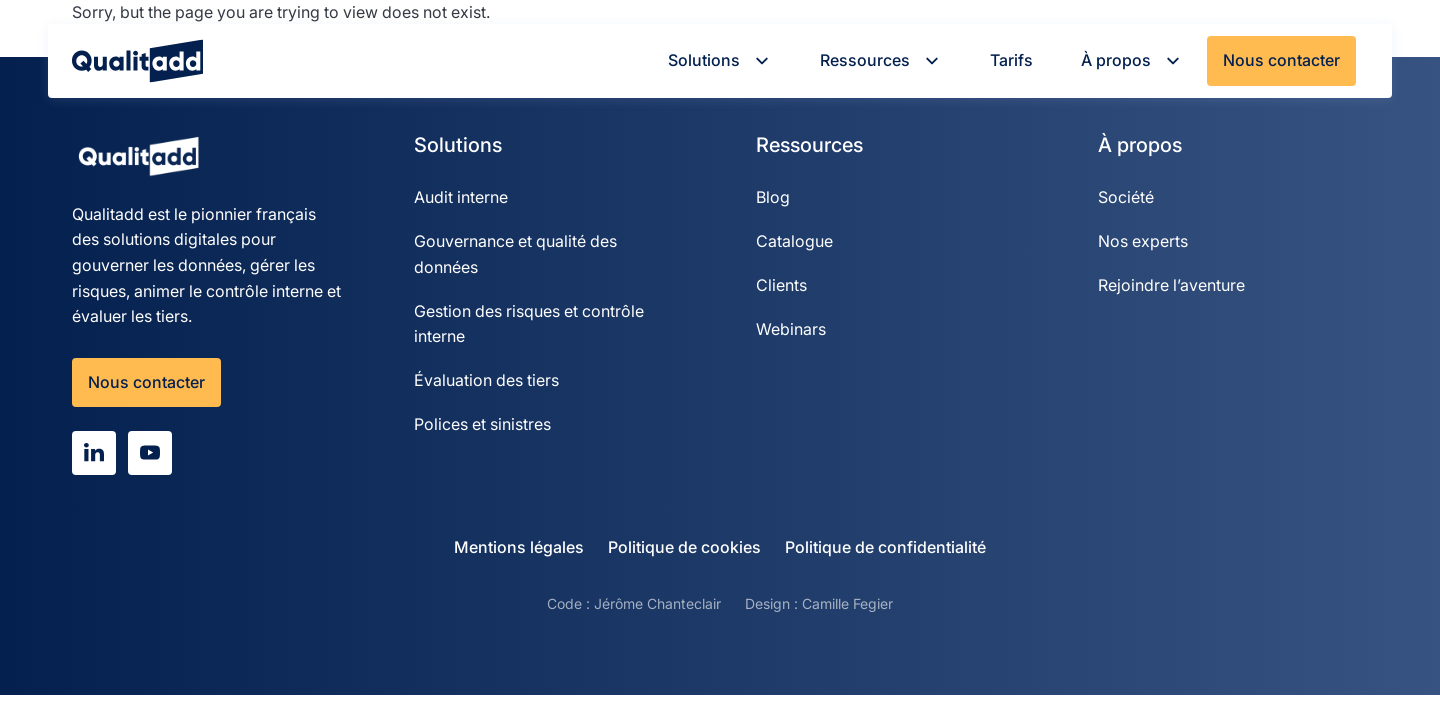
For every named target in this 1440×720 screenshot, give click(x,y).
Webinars (791, 329)
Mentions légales (519, 547)
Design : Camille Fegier (819, 603)
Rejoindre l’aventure (1171, 285)
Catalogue (794, 241)
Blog (773, 197)
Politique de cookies (684, 547)
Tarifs (1011, 60)
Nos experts (1143, 241)
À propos (1132, 60)
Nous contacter (1281, 60)
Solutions (720, 60)
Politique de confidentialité (885, 547)
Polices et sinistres (482, 424)
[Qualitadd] (137, 61)
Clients (781, 285)
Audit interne (461, 197)
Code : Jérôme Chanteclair (634, 603)
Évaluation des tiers (486, 380)
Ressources (881, 60)
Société (1126, 197)
